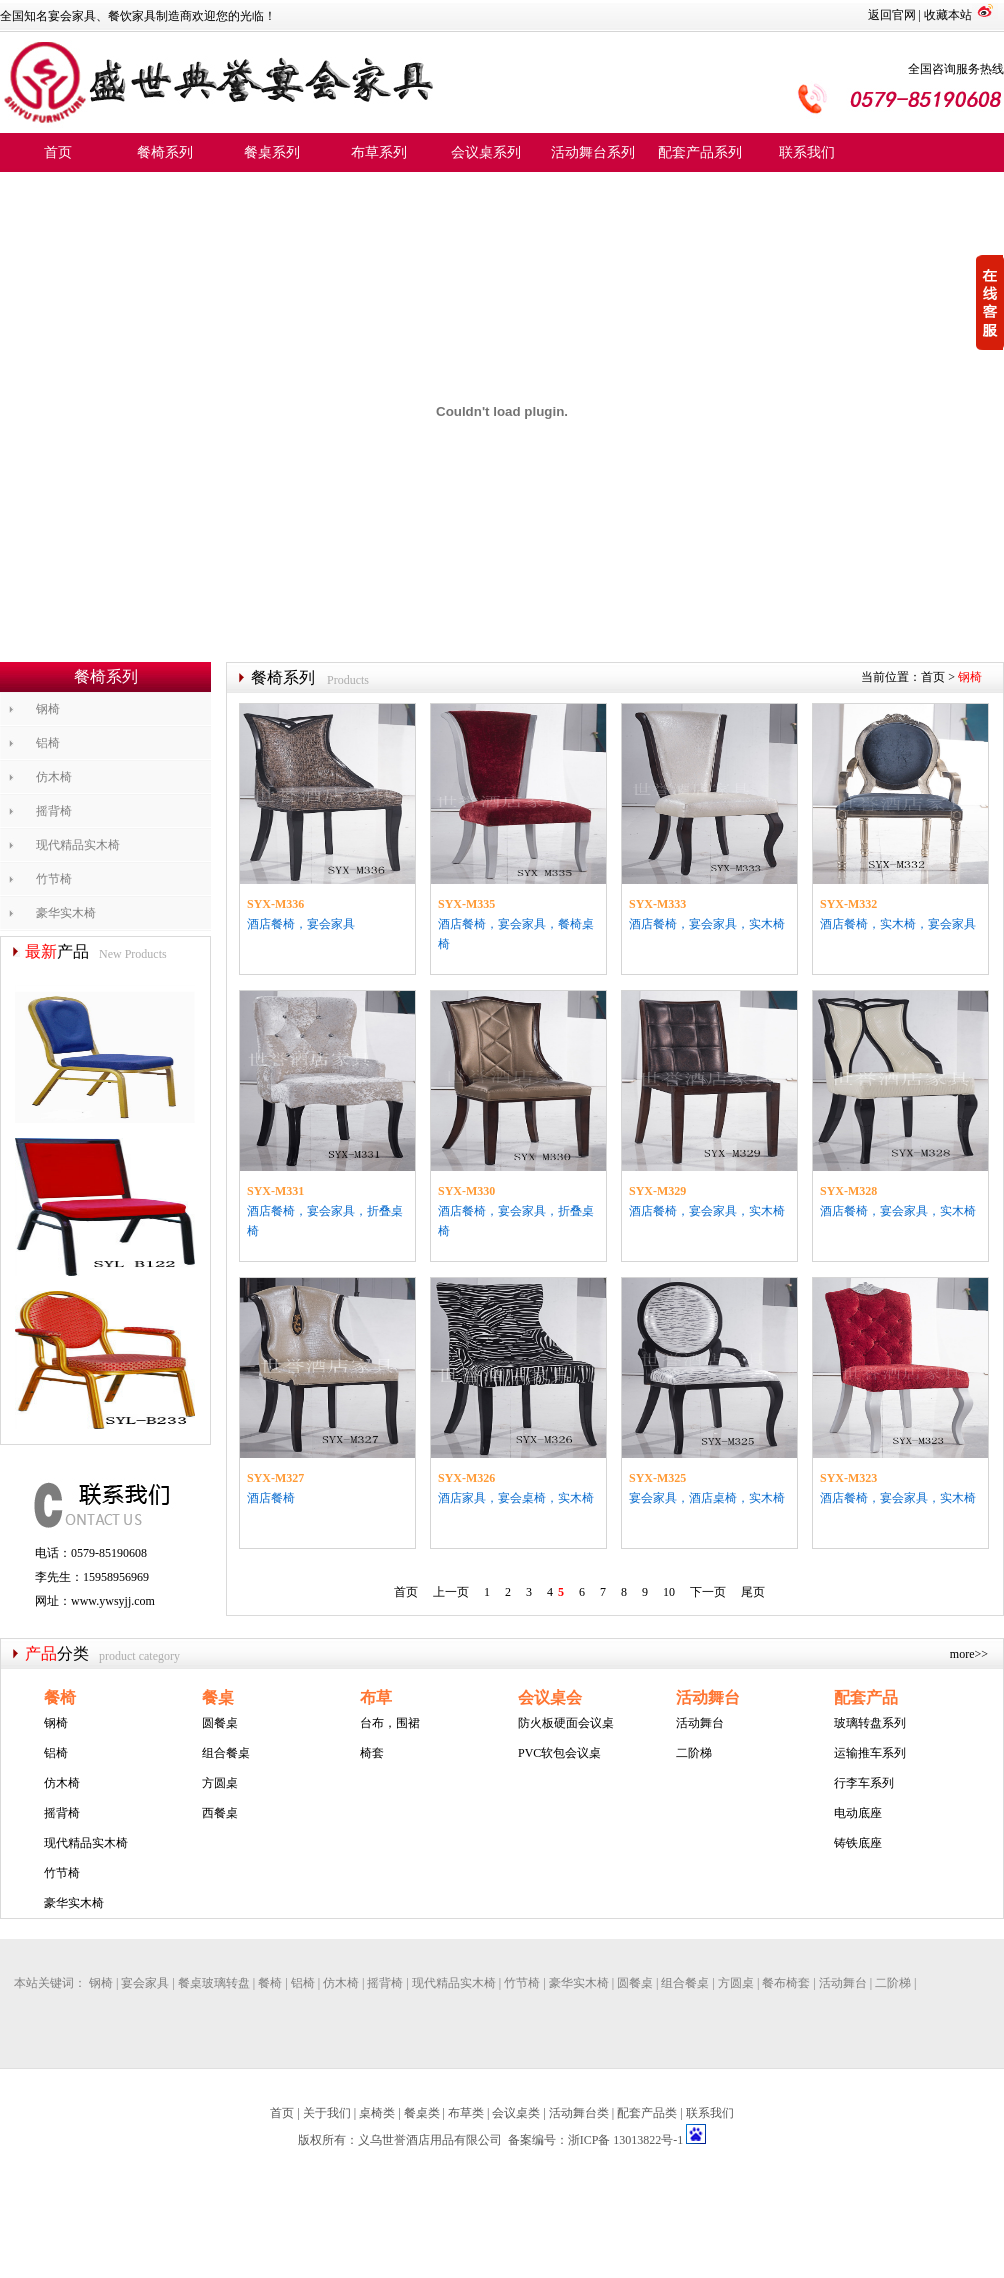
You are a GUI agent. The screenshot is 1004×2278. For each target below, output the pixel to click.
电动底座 (858, 1813)
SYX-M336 (275, 904)
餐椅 (60, 1697)
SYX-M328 (848, 1191)
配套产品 (866, 1697)
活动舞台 (708, 1697)
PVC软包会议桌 (559, 1753)
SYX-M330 (466, 1191)
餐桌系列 (272, 152)
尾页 (753, 1592)
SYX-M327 (275, 1478)
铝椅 (48, 743)
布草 (376, 1697)
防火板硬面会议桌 (566, 1723)
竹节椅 (54, 879)
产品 (41, 1653)
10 (669, 1592)
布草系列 (379, 152)
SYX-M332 (848, 904)
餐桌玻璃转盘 (214, 1983)
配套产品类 (647, 2113)
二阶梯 (694, 1753)
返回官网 (892, 15)
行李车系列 (864, 1783)
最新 (41, 951)
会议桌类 (516, 2113)
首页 (58, 152)
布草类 (466, 2113)
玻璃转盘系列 (870, 1723)
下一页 (708, 1592)
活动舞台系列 (593, 152)
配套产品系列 (700, 152)
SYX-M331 (275, 1191)
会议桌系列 (486, 152)
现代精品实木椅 (78, 845)
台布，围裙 (390, 1723)
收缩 (990, 304)
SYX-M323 (848, 1478)
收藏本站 (948, 15)
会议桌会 (550, 1697)
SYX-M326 (466, 1478)
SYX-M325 (657, 1478)
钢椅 (48, 709)
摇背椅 (54, 811)
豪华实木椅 (66, 913)
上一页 (451, 1592)
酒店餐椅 (271, 1498)
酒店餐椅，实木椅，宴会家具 (898, 924)
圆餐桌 (220, 1723)
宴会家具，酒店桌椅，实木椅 (707, 1498)
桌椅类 (377, 2113)
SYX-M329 (657, 1191)
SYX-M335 (466, 904)
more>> (969, 1654)
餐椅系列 (165, 152)
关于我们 (327, 2113)
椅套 (372, 1753)
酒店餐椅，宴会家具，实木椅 (707, 924)
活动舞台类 (579, 2113)
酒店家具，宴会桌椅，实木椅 (516, 1498)
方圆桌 (220, 1783)
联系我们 (807, 152)
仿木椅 (54, 777)
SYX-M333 (657, 904)
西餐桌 (220, 1813)
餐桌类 (422, 2113)
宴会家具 (145, 1983)
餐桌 (218, 1697)
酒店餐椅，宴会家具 (301, 924)
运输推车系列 (870, 1753)
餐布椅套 (786, 1983)
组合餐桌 (226, 1753)
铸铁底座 (858, 1843)
